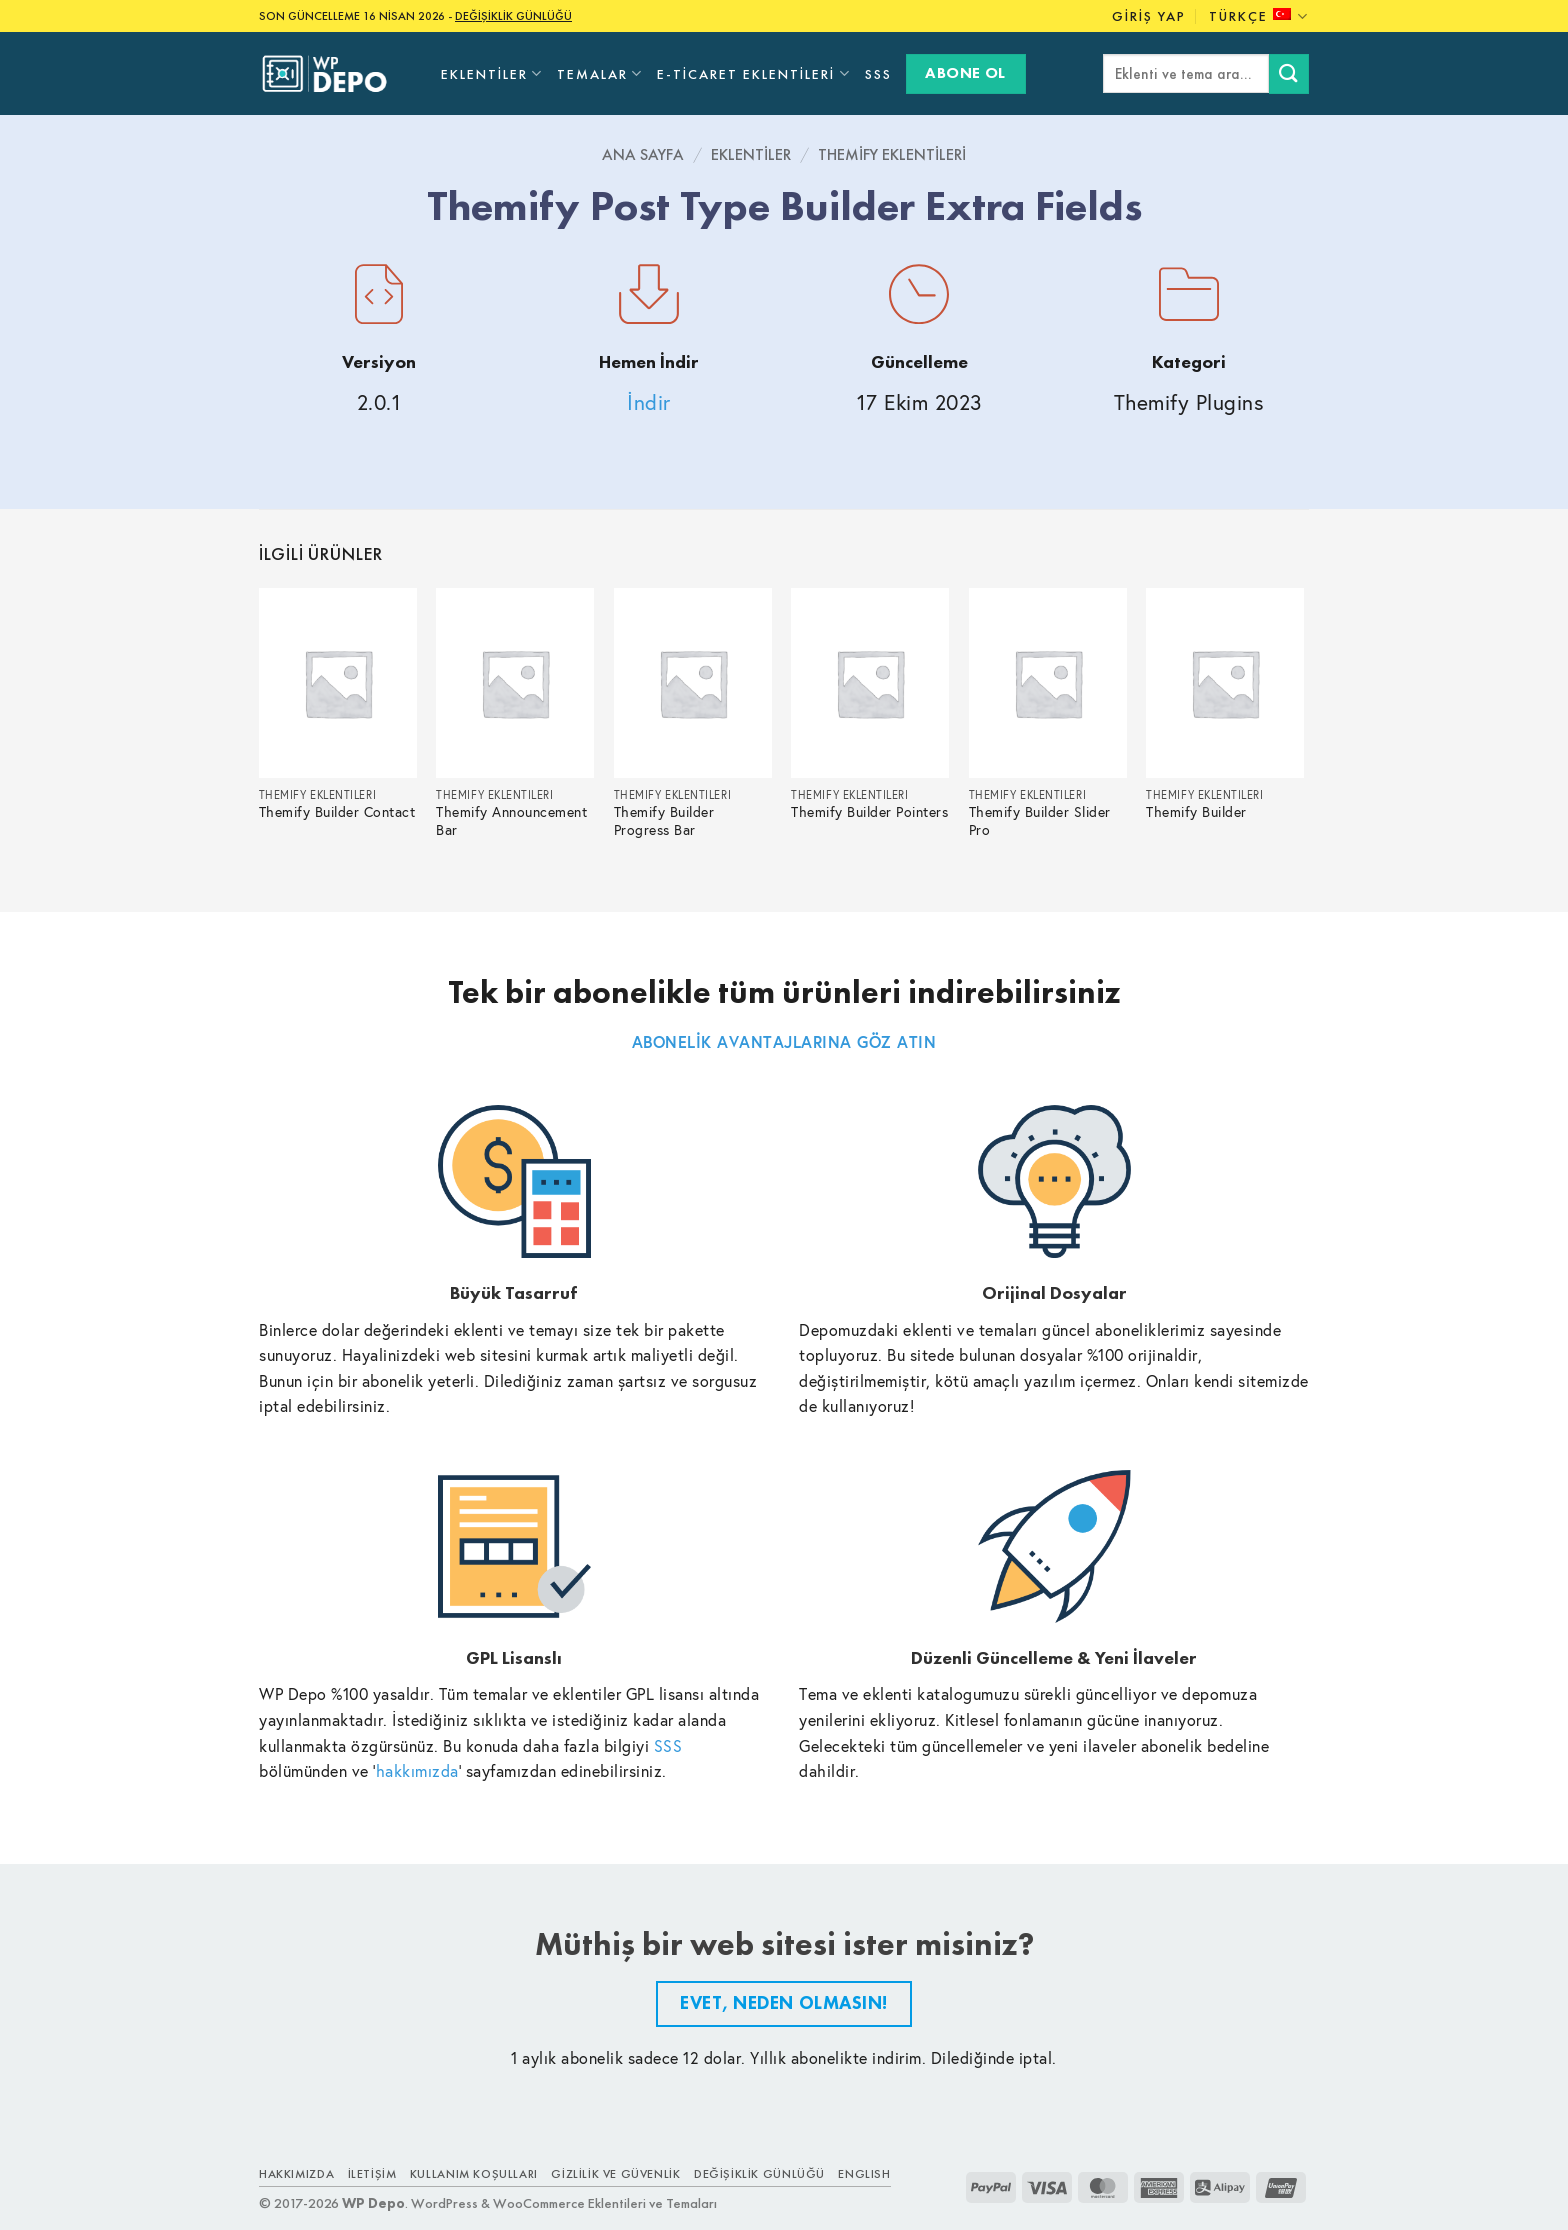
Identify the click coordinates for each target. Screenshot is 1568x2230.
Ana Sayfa (643, 154)
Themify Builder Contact (337, 812)
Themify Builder (1196, 812)
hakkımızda (417, 1770)
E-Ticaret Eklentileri (753, 73)
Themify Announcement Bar (511, 821)
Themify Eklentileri (892, 154)
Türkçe (1259, 16)
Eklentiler (492, 73)
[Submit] (1289, 73)
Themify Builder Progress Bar (664, 821)
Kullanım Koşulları (474, 2174)
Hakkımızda (296, 2174)
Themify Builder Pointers (869, 812)
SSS (878, 74)
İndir (649, 402)
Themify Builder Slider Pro (1040, 821)
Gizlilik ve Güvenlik (615, 2174)
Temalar (600, 73)
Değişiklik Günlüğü (759, 2174)
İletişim (372, 2174)
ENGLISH (864, 2174)
